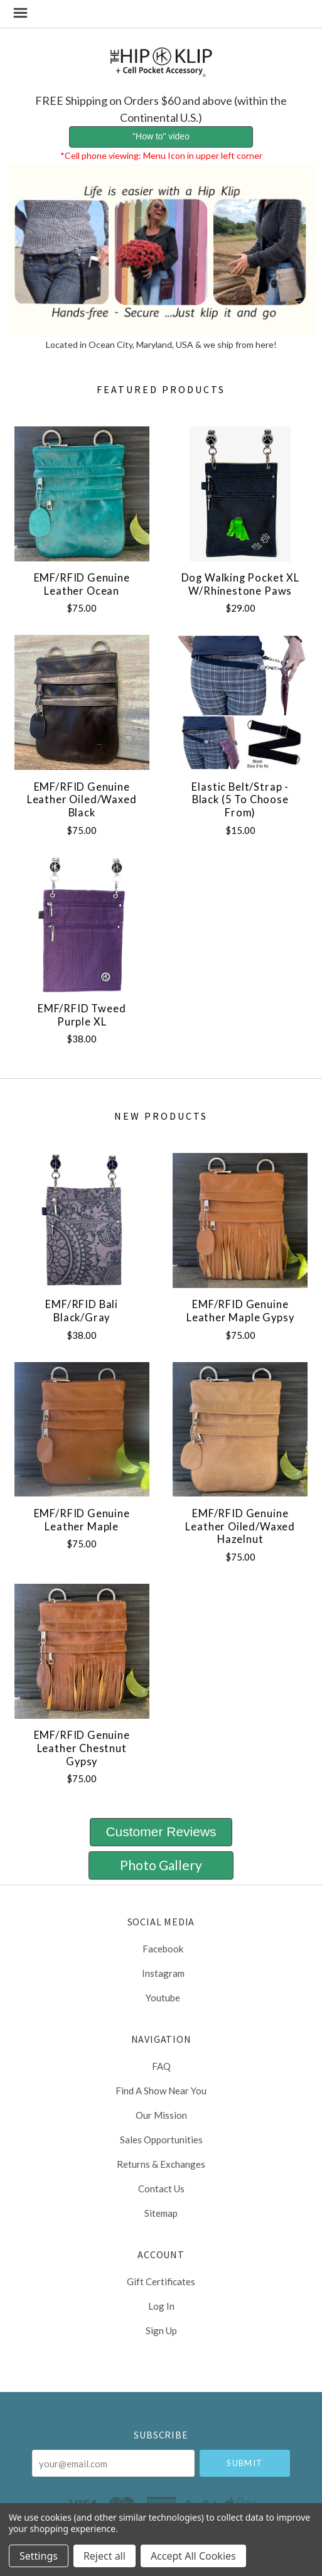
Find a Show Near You (161, 2090)
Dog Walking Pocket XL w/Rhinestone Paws (240, 584)
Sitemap (161, 2212)
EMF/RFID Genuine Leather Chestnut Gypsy (82, 1748)
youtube (161, 1997)
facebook (161, 1948)
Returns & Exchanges (161, 2164)
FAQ (161, 2066)
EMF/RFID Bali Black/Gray (81, 1311)
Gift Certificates (161, 2281)
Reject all (104, 2556)
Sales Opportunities (161, 2139)
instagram (161, 1973)
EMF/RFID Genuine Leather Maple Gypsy (240, 1311)
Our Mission (161, 2115)
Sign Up (161, 2330)
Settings (38, 2556)
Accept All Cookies (193, 2556)
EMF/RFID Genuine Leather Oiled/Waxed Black (82, 800)
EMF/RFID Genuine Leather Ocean (82, 584)
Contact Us (161, 2188)
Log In (161, 2306)
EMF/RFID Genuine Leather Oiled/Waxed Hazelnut (240, 1526)
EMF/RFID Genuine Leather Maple (82, 1520)
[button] (161, 136)
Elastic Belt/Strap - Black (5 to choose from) (240, 800)
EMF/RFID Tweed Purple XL (82, 1015)
